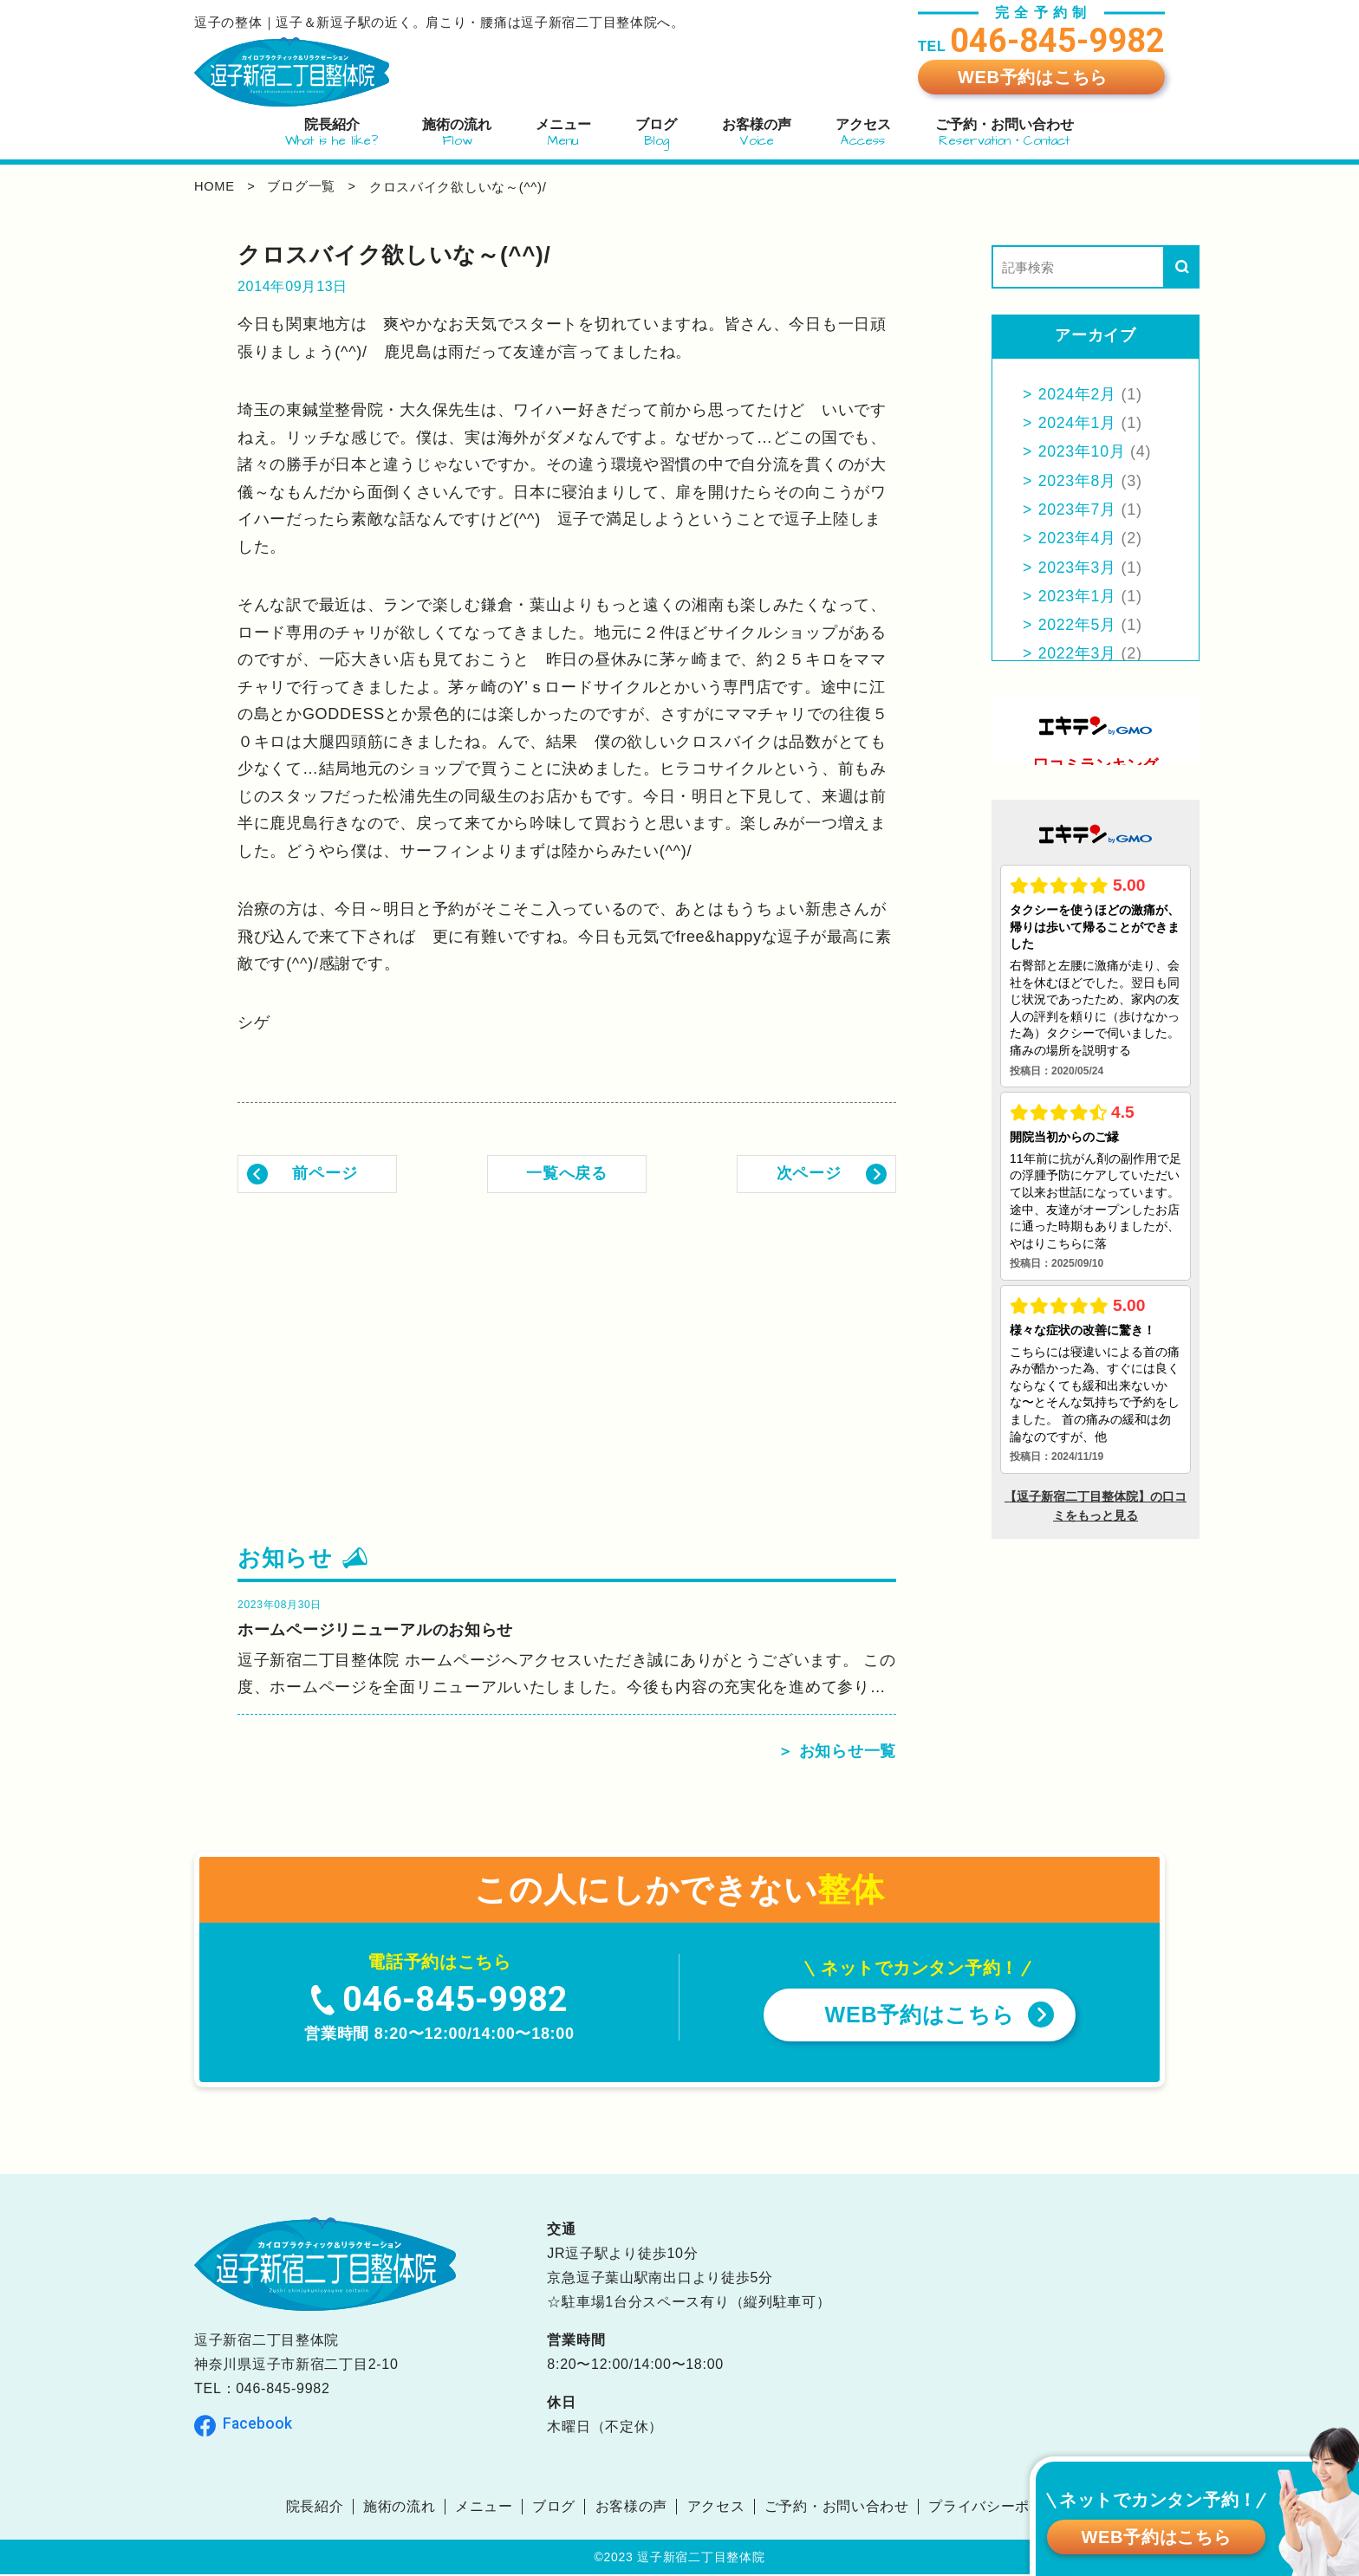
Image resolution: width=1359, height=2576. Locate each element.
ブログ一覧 (304, 186)
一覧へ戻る (567, 1173)
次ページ (809, 1173)
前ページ (325, 1173)
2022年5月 (1077, 624)
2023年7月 (1077, 509)
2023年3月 (1077, 567)
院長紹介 (314, 2508)
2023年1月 (1077, 596)
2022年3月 (1077, 653)
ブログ (553, 2508)
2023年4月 (1077, 538)
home (215, 186)
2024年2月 (1077, 394)
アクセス (716, 2508)
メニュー (484, 2508)
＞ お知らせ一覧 (836, 1753)
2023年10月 (1082, 451)
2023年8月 (1077, 481)
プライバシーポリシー (1000, 2508)
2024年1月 (1077, 422)
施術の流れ (399, 2508)
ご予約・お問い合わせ (836, 2508)
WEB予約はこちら (1033, 77)
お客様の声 (631, 2508)
